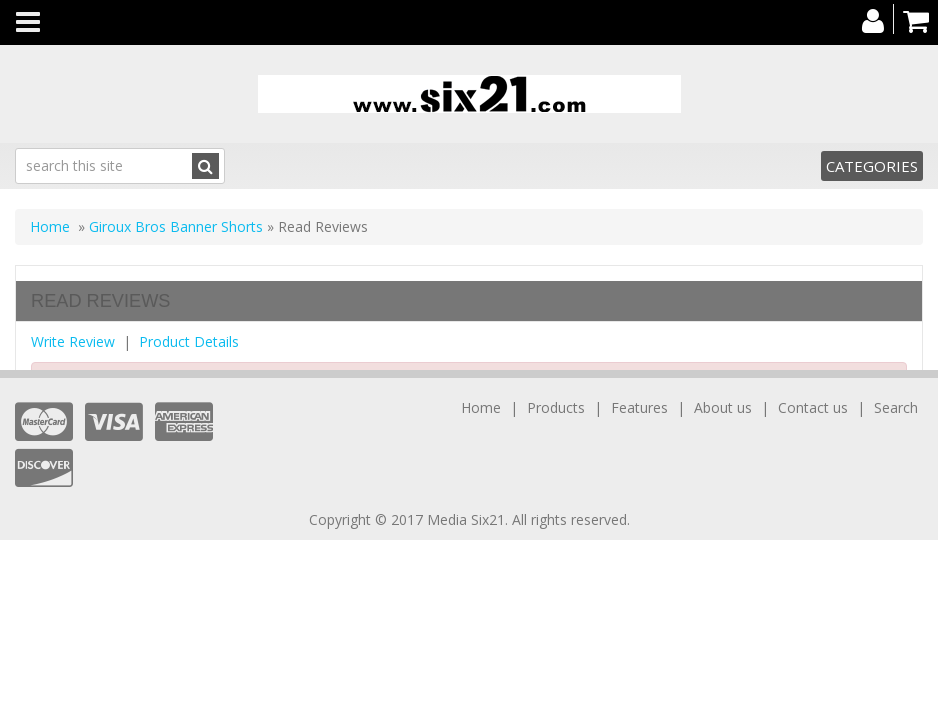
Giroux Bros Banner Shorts (176, 226)
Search (896, 407)
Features (639, 407)
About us (723, 407)
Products (556, 407)
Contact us (813, 407)
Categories (872, 166)
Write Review (73, 341)
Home (50, 226)
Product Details (189, 341)
